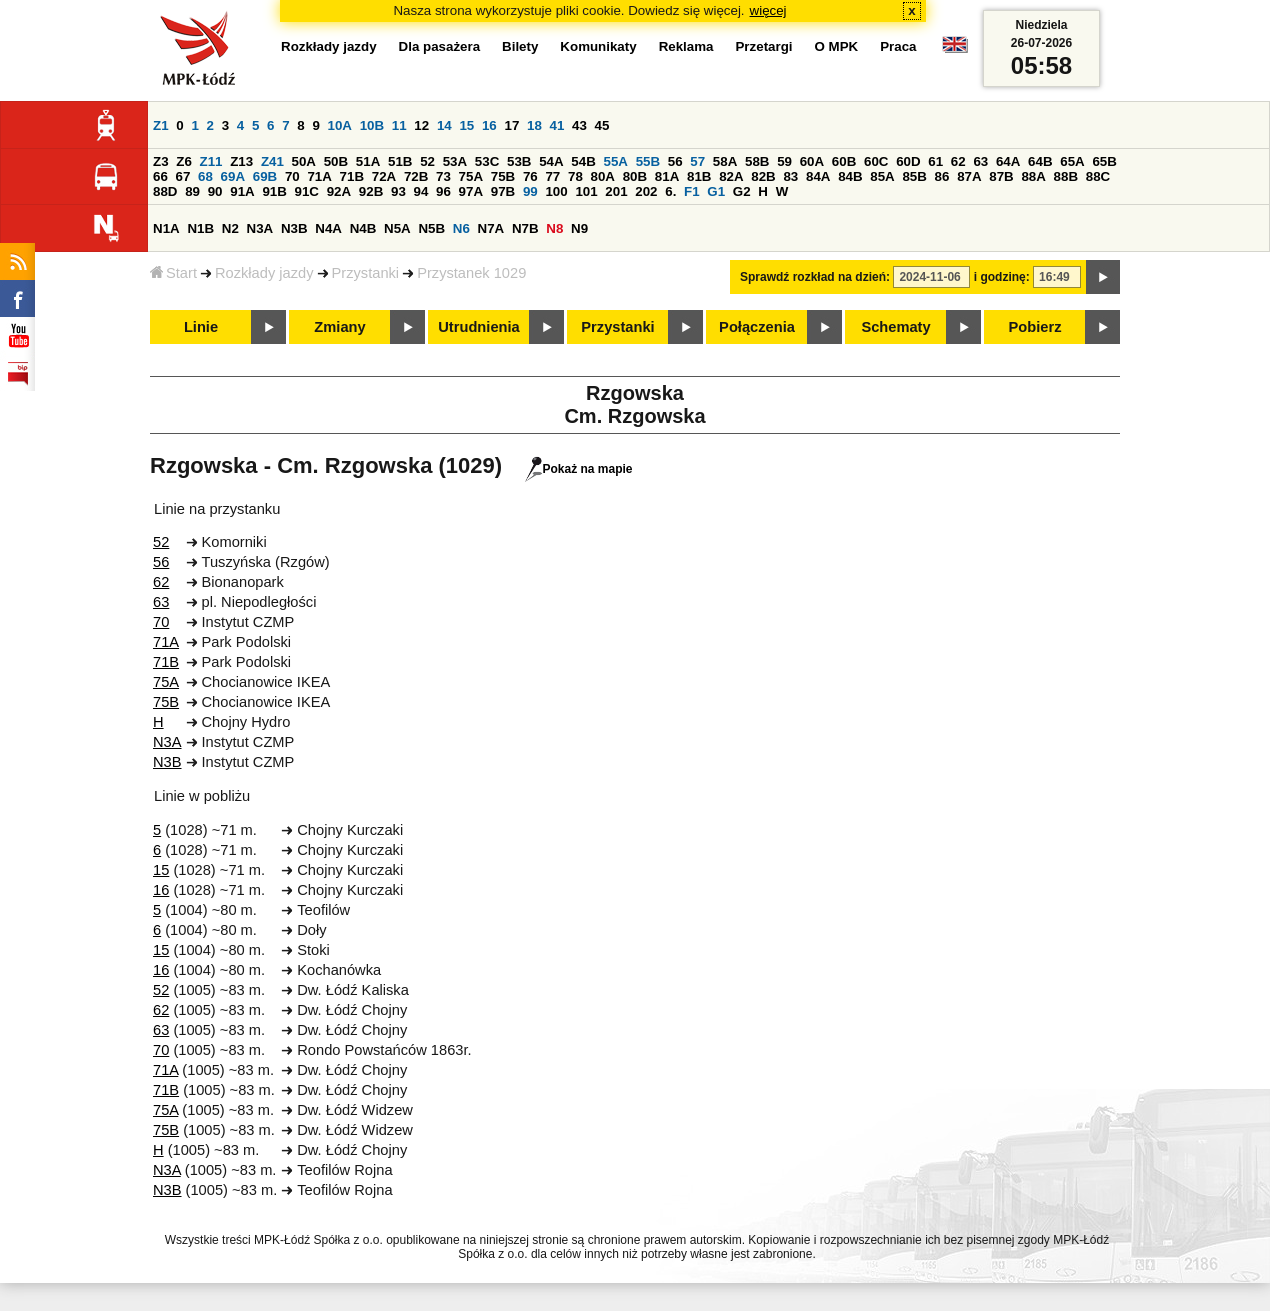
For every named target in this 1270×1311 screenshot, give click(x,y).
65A (1072, 161)
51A (368, 161)
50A (304, 161)
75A (471, 176)
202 (646, 191)
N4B (363, 228)
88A (1033, 176)
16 (489, 125)
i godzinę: (1002, 277)
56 (675, 161)
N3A (260, 228)
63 (980, 161)
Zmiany (339, 327)
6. (670, 191)
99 (530, 191)
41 (557, 125)
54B (583, 161)
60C (876, 161)
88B (1066, 176)
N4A (328, 228)
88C (1098, 176)
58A (725, 161)
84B (850, 176)
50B (336, 161)
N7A (491, 228)
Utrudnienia (478, 327)
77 (552, 176)
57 (697, 161)
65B (1104, 161)
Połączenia (757, 327)
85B (914, 176)
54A (551, 161)
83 (790, 176)
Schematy (895, 327)
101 (586, 191)
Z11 (211, 161)
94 (421, 191)
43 (579, 125)
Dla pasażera (440, 46)
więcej (768, 10)
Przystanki (366, 273)
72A (384, 176)
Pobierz (1035, 327)
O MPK (837, 46)
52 (427, 161)
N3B (294, 228)
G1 (716, 191)
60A (812, 161)
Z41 (272, 161)
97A (471, 191)
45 (602, 125)
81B (699, 176)
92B (371, 191)
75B (503, 176)
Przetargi (763, 46)
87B (1001, 176)
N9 (579, 228)
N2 (230, 228)
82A (731, 176)
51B (400, 161)
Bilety (520, 46)
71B (352, 176)
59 (784, 161)
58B (757, 161)
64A (1008, 161)
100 (556, 191)
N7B (525, 228)
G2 (742, 191)
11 (399, 125)
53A (455, 161)
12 (421, 125)
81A (667, 176)
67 (183, 176)
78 (575, 176)
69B (265, 176)
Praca (898, 46)
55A (615, 161)
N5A (397, 228)
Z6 (184, 161)
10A (340, 125)
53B (519, 161)
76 (530, 176)
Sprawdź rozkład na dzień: (815, 277)
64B (1040, 161)
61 (935, 161)
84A (818, 176)
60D (908, 161)
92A (339, 191)
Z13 (241, 161)
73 (443, 176)
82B (763, 176)
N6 (461, 228)
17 (511, 125)
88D (165, 191)
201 (616, 191)
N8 (554, 228)
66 (160, 176)
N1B (200, 228)
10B (372, 125)
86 (942, 176)
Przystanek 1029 (471, 273)
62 (958, 161)
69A (233, 176)
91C (307, 191)
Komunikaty (598, 46)
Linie (201, 327)
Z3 (161, 161)
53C (487, 161)
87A (969, 176)
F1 (692, 191)
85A (882, 176)
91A (242, 191)
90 (215, 191)
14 (444, 125)
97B (503, 191)
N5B (431, 228)
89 (192, 191)
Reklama (686, 46)
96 (443, 191)
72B (416, 176)
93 (398, 191)
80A (603, 176)
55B (648, 161)
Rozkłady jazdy (264, 273)
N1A (166, 228)
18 (534, 125)
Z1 (161, 125)
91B (274, 191)
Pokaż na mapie (578, 469)
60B (844, 161)
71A (319, 176)
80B (635, 176)
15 (466, 125)
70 (292, 176)
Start (173, 273)
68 (205, 176)
